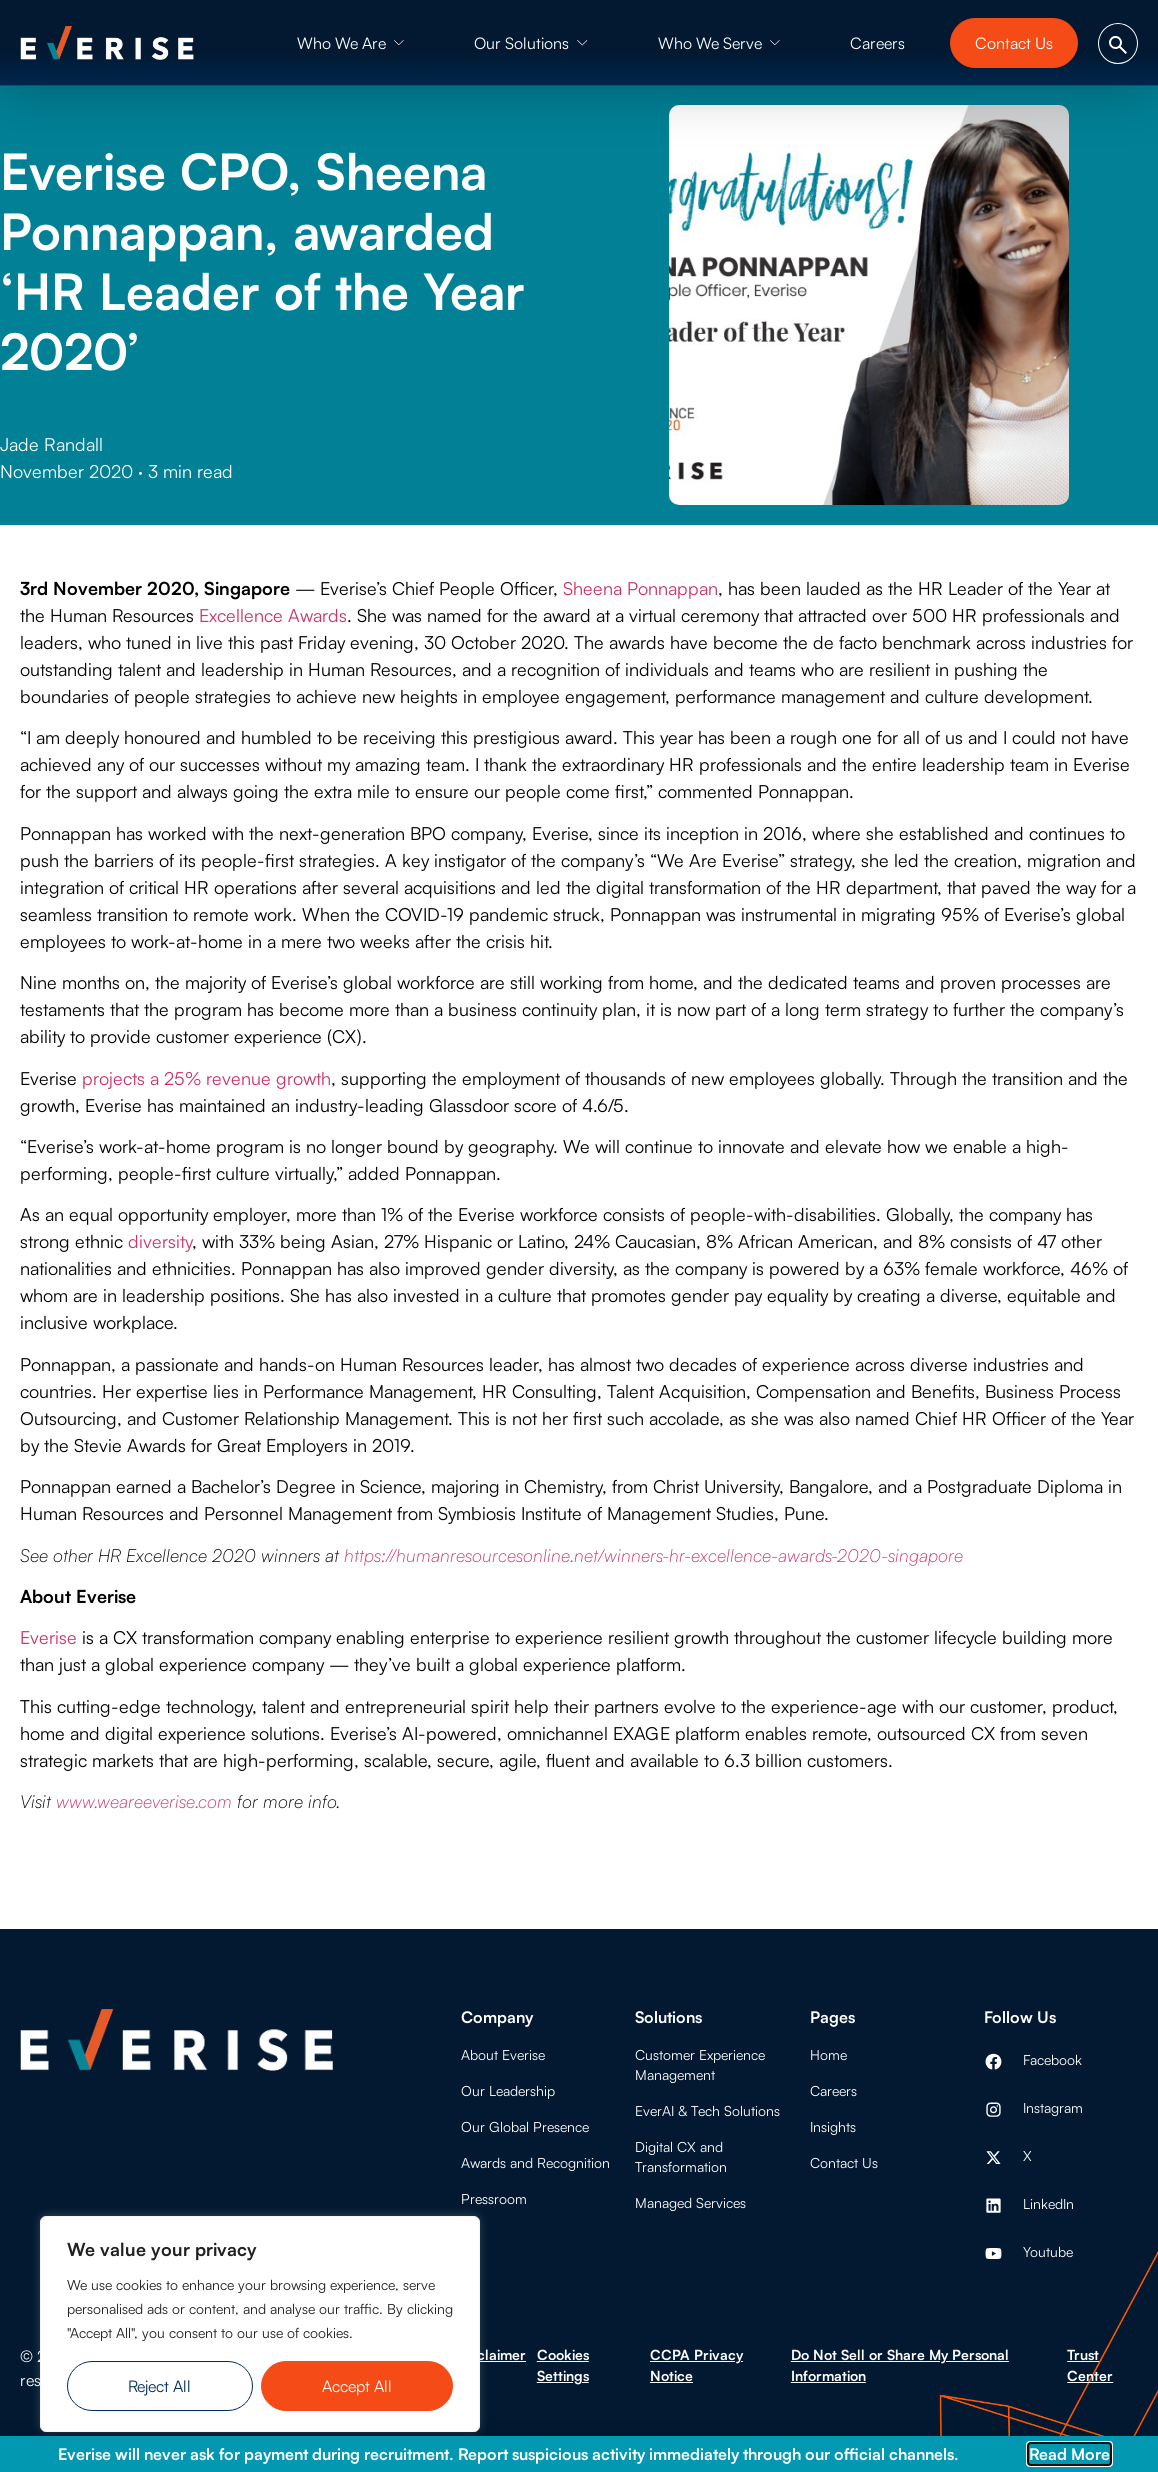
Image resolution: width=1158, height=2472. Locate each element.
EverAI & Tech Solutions (707, 2110)
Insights (833, 2126)
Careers (833, 2090)
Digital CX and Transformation (681, 2156)
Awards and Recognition (535, 2162)
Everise (48, 1637)
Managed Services (690, 2202)
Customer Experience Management (700, 2064)
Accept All (357, 2386)
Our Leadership (508, 2090)
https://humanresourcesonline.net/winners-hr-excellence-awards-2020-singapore (653, 1555)
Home (828, 2054)
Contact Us (844, 2162)
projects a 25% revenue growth (206, 1078)
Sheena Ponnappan (640, 588)
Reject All (159, 2386)
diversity (160, 1241)
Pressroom (494, 2198)
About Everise (503, 2054)
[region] (260, 2324)
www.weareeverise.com (144, 1801)
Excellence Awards (273, 615)
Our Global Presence (525, 2126)
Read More (1069, 2454)
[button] (351, 43)
